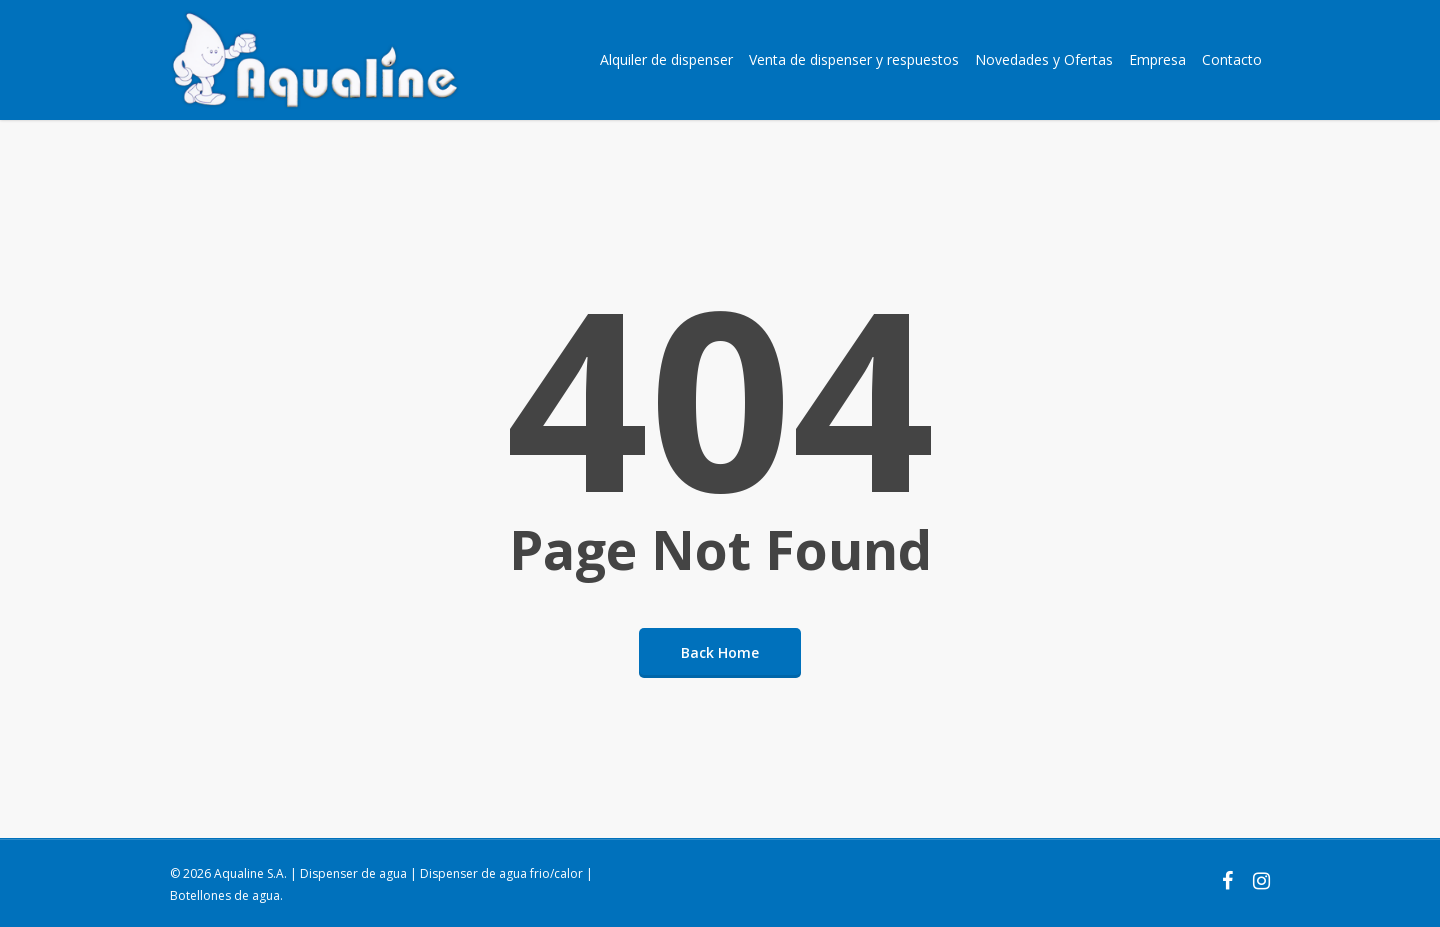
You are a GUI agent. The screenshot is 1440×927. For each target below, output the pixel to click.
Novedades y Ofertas (1044, 59)
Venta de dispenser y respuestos (854, 59)
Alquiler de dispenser (666, 59)
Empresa (1157, 59)
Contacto (1232, 59)
